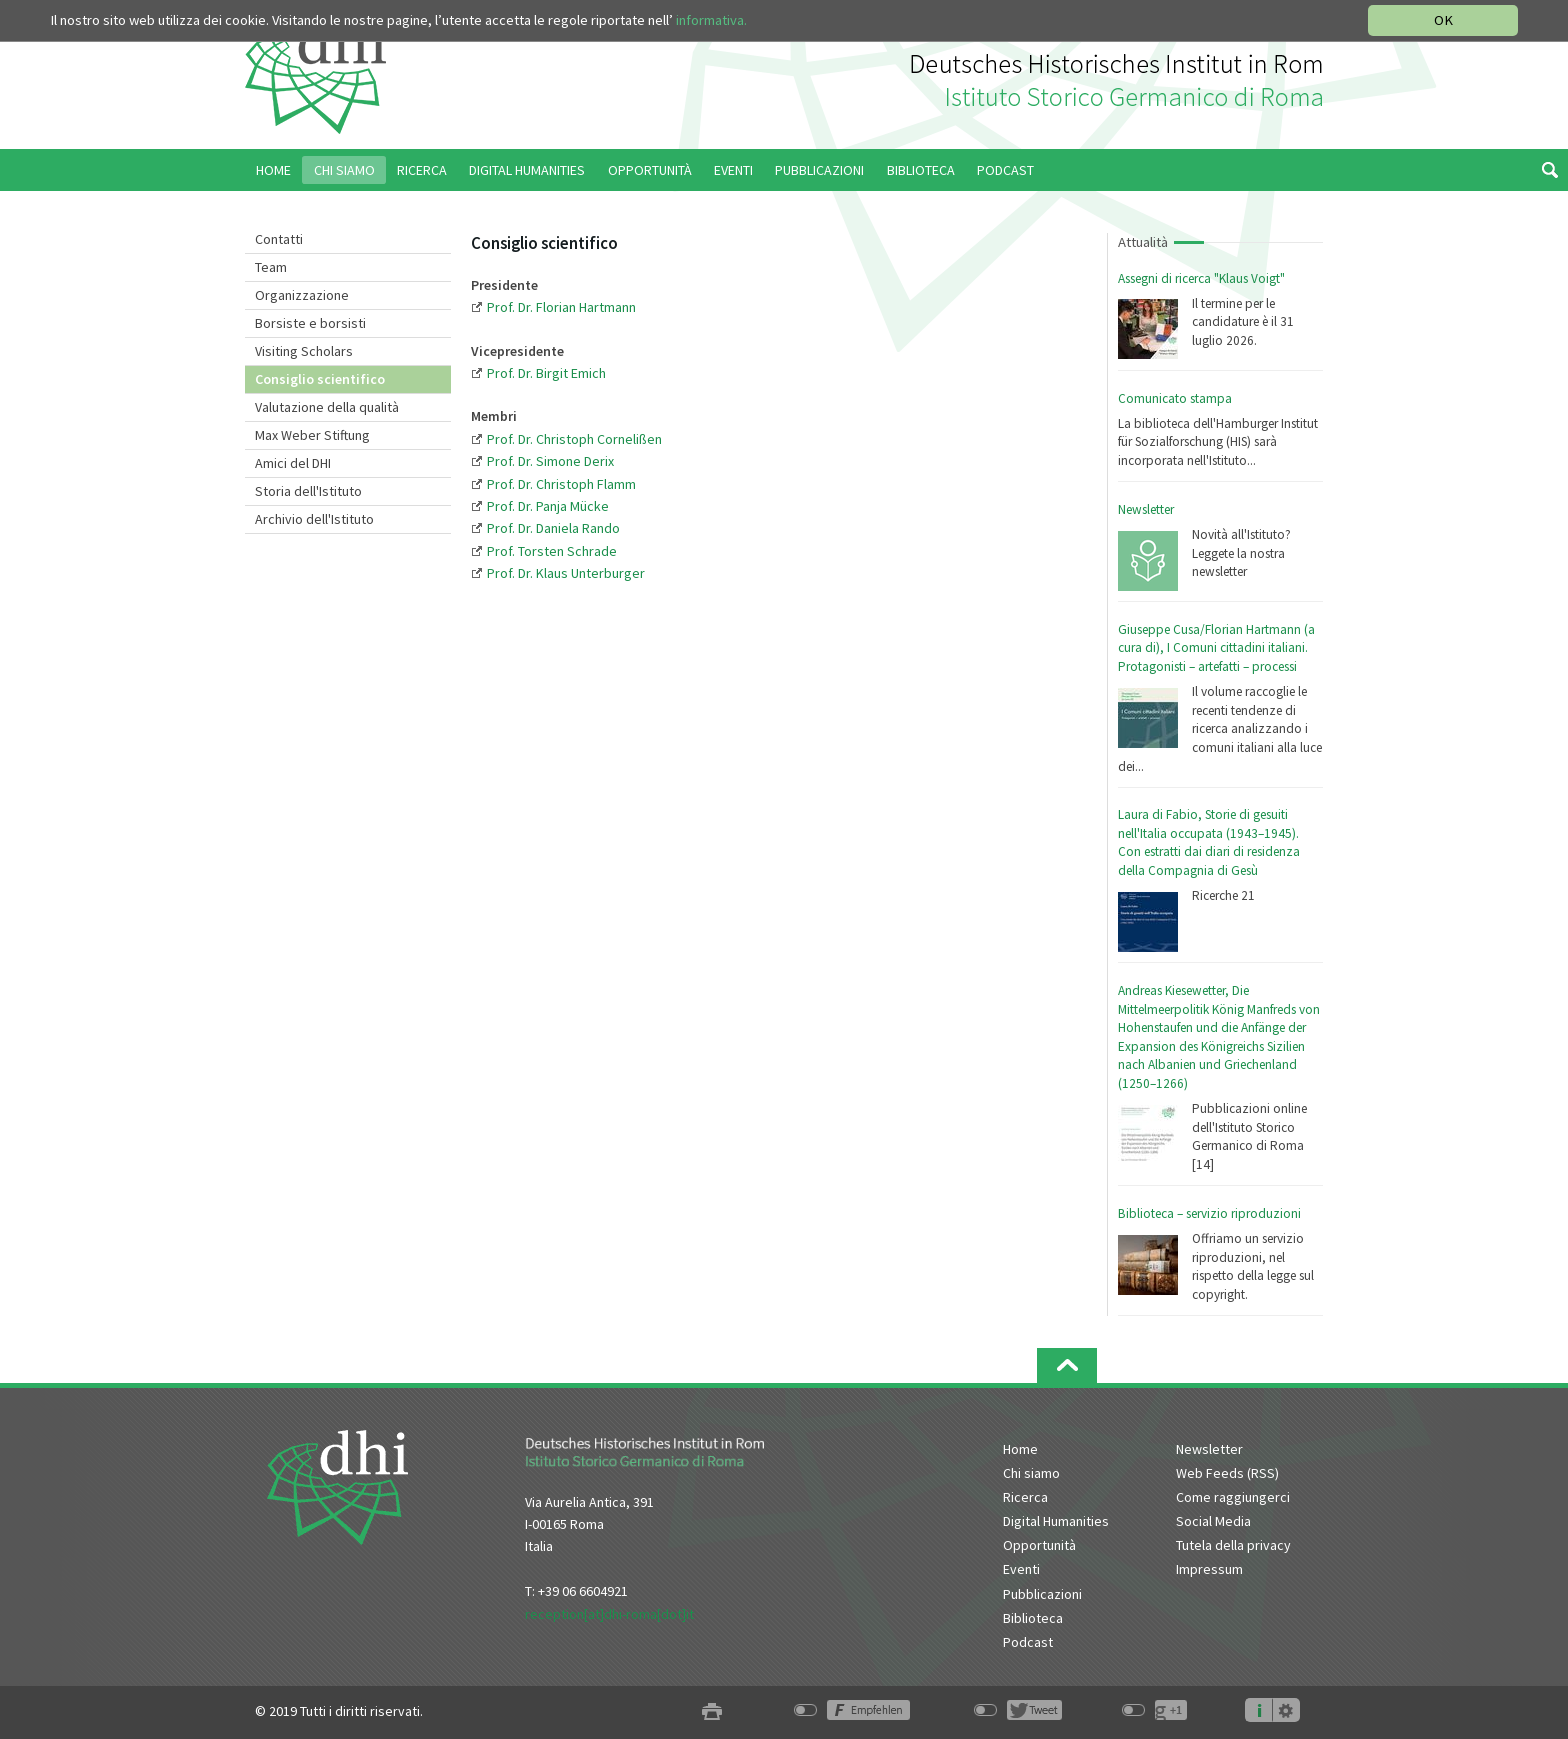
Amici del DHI (293, 463)
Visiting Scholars (304, 351)
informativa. (711, 20)
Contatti (279, 239)
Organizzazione (302, 295)
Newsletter (1146, 509)
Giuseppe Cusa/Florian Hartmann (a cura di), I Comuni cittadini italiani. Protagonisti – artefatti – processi (1216, 648)
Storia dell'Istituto (308, 491)
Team (271, 267)
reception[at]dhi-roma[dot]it (609, 1614)
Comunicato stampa (1175, 398)
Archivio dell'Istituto (314, 519)
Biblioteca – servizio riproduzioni (1209, 1213)
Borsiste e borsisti (310, 323)
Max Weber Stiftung (312, 435)
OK (1443, 20)
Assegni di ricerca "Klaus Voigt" (1201, 278)
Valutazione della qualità (327, 407)
